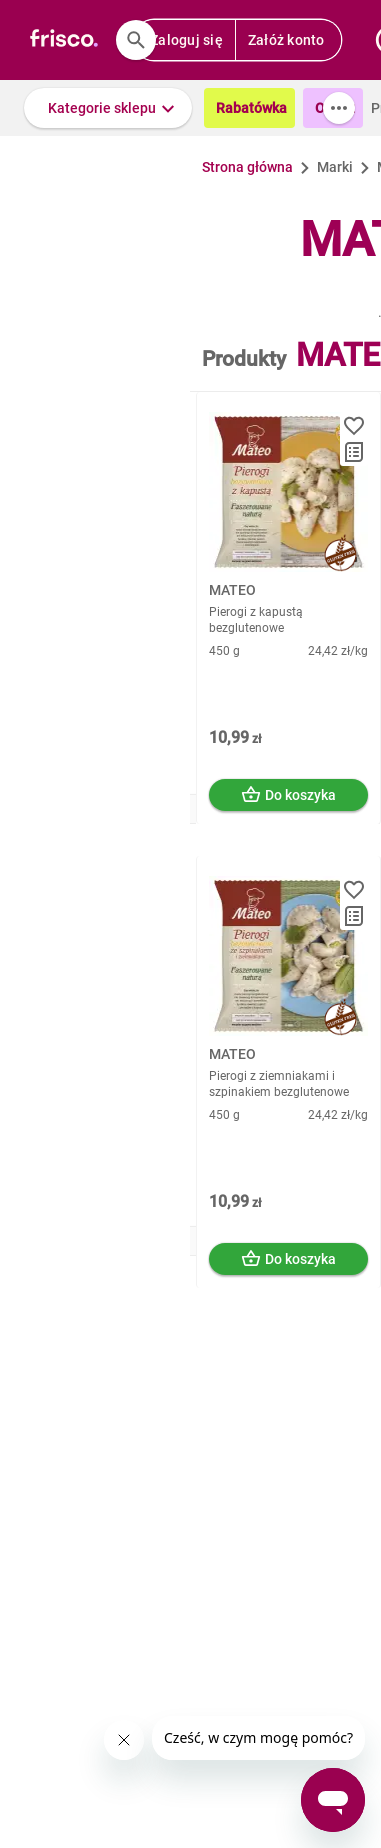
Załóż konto (286, 40)
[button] (108, 108)
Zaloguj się (186, 40)
